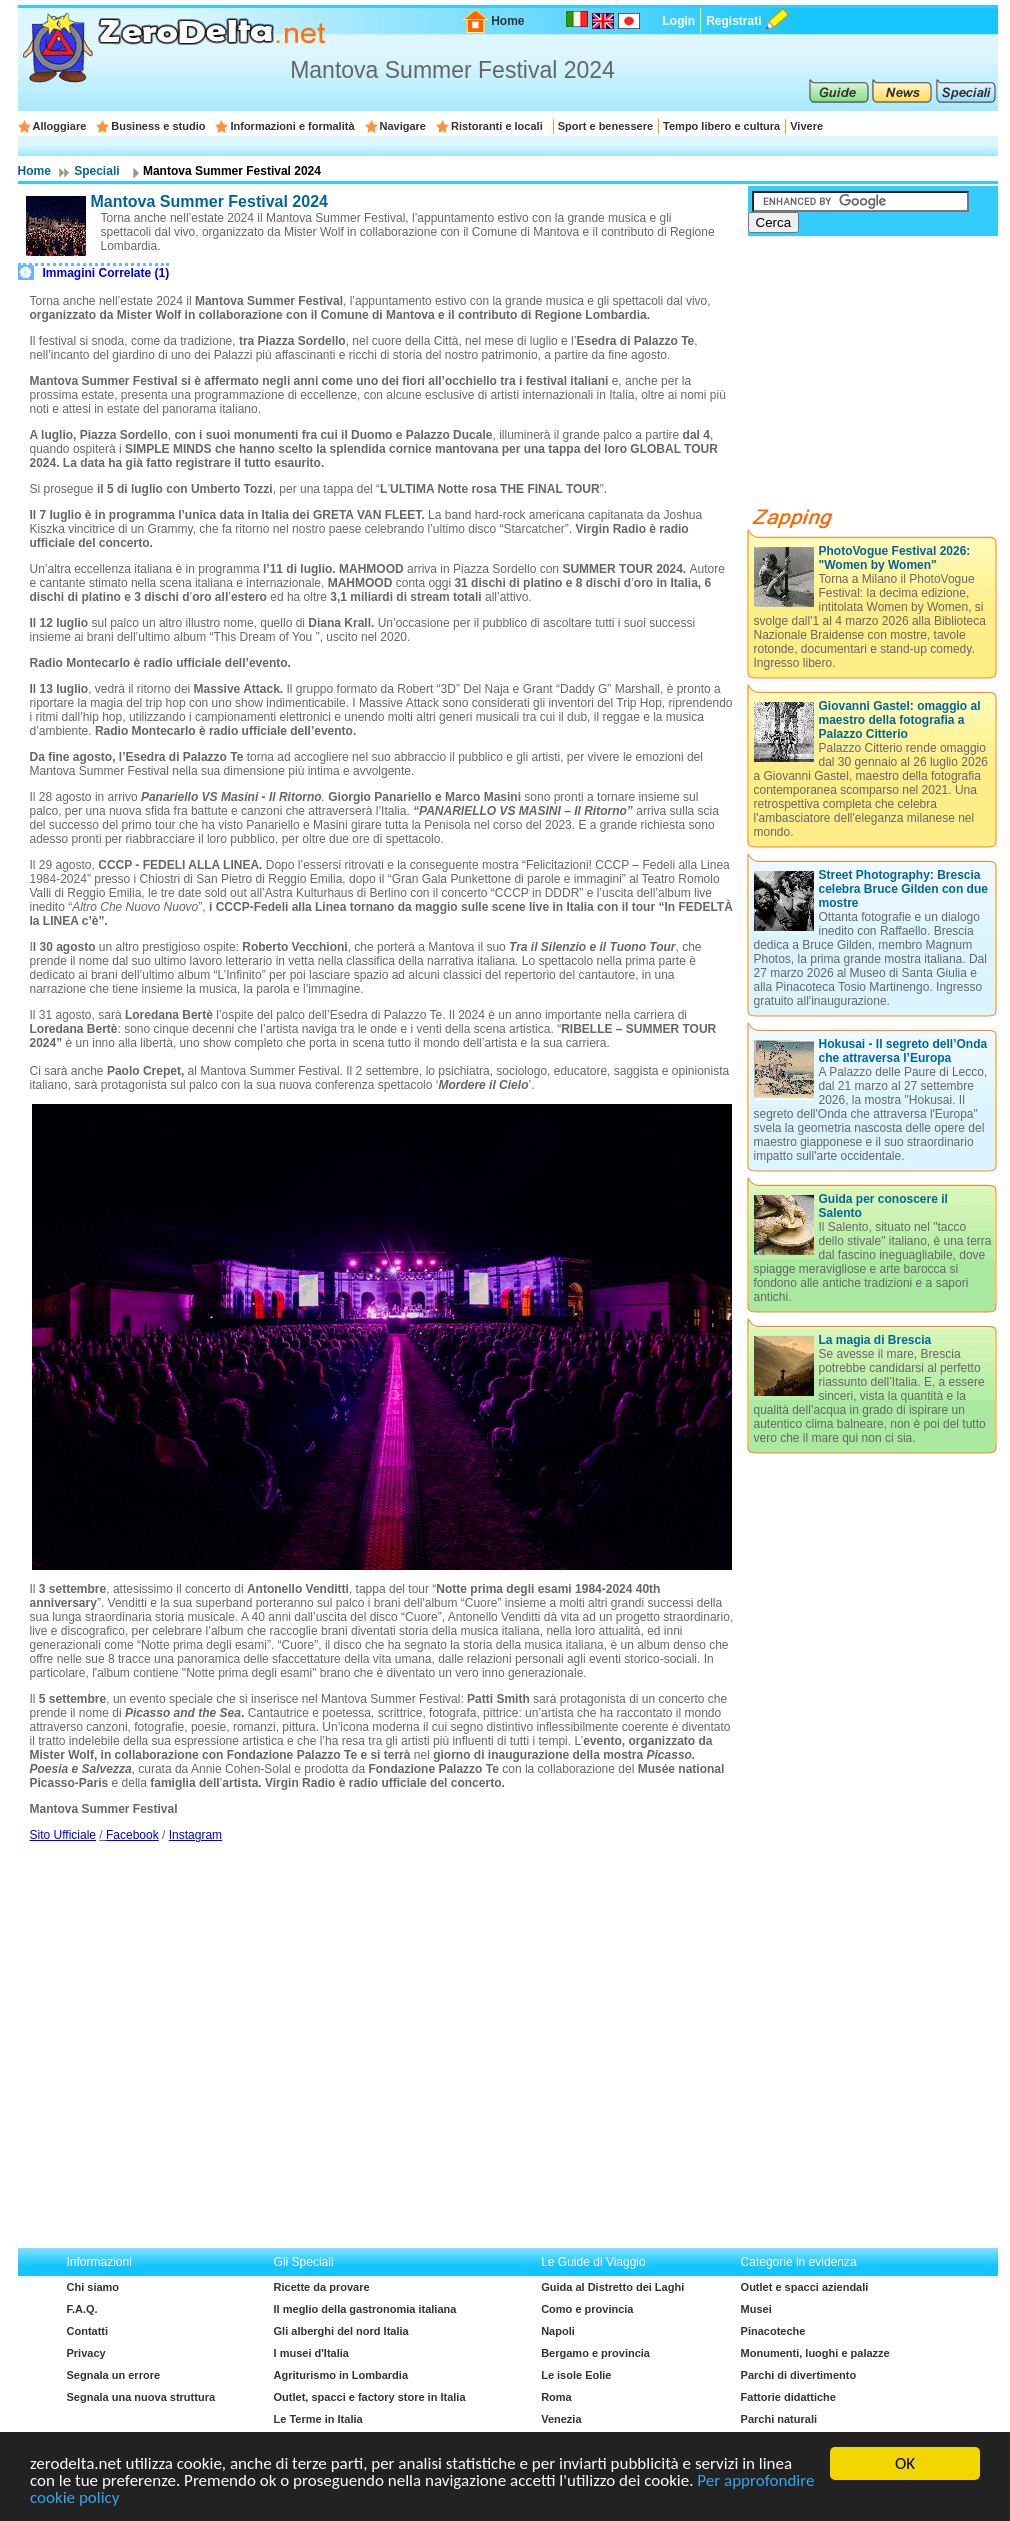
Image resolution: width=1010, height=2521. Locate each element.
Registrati (733, 21)
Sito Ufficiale (63, 1835)
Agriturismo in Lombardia (341, 2375)
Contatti (88, 2331)
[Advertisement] (200, 2048)
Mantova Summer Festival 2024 (209, 201)
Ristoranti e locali (497, 126)
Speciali (96, 171)
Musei (756, 2309)
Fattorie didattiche (788, 2397)
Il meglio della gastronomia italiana (365, 2309)
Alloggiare (60, 126)
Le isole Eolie (576, 2375)
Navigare (403, 126)
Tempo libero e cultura (721, 126)
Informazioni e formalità (292, 126)
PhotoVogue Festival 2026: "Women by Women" (895, 558)
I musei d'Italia (311, 2353)
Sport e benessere (605, 126)
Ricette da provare (322, 2287)
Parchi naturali (779, 2419)
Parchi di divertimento (799, 2375)
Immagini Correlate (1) (106, 273)
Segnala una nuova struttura (141, 2397)
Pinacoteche (773, 2331)
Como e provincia (587, 2309)
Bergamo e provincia (595, 2353)
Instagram (195, 1835)
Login (678, 21)
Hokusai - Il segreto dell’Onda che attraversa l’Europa (903, 1051)
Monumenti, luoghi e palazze (815, 2353)
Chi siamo (93, 2287)
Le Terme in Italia (318, 2419)
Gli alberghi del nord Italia (341, 2331)
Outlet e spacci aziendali (805, 2287)
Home (507, 21)
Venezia (561, 2419)
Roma (556, 2397)
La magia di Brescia (875, 1340)
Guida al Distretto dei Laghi (612, 2287)
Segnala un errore (114, 2375)
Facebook (132, 1835)
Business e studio (158, 126)
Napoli (558, 2331)
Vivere (806, 126)
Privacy (86, 2353)
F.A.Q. (82, 2309)
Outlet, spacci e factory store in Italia (370, 2397)
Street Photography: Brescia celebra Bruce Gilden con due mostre (903, 889)
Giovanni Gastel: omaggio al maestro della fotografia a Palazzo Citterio (900, 720)
